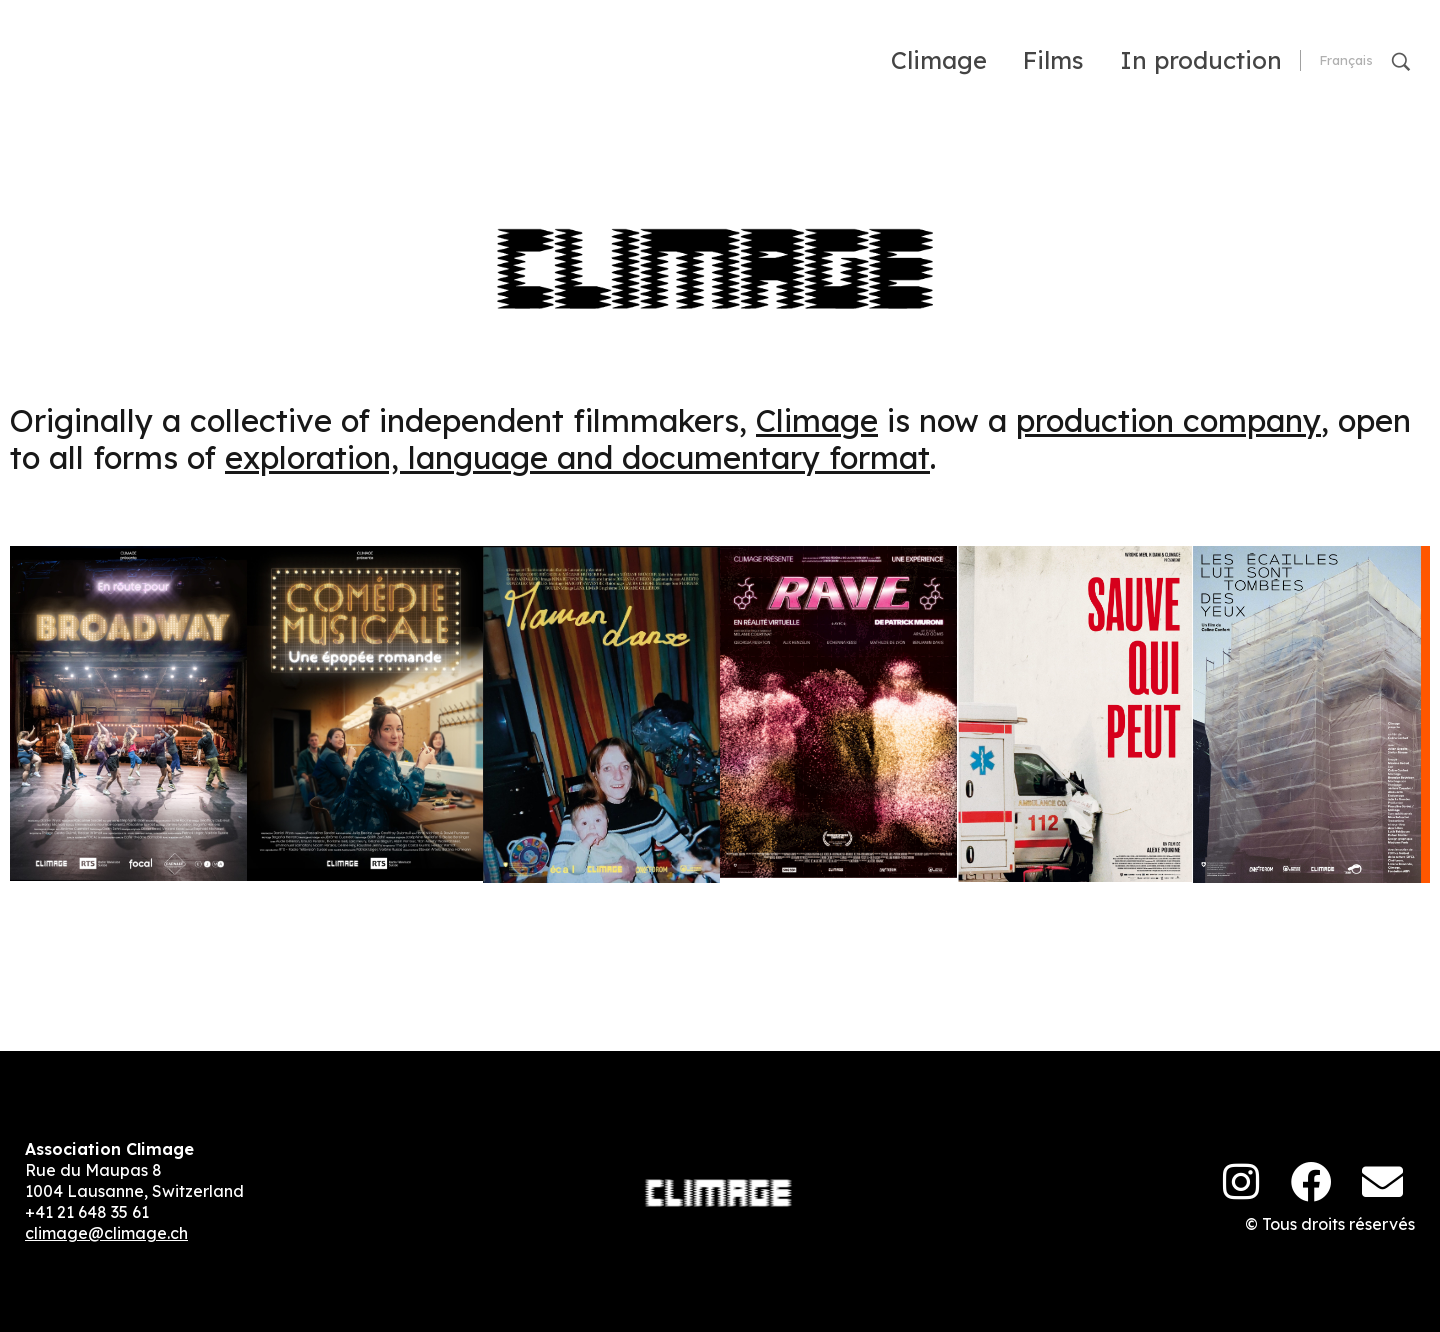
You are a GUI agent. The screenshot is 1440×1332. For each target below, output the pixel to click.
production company (1168, 420)
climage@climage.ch (106, 1233)
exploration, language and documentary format (577, 457)
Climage (817, 420)
